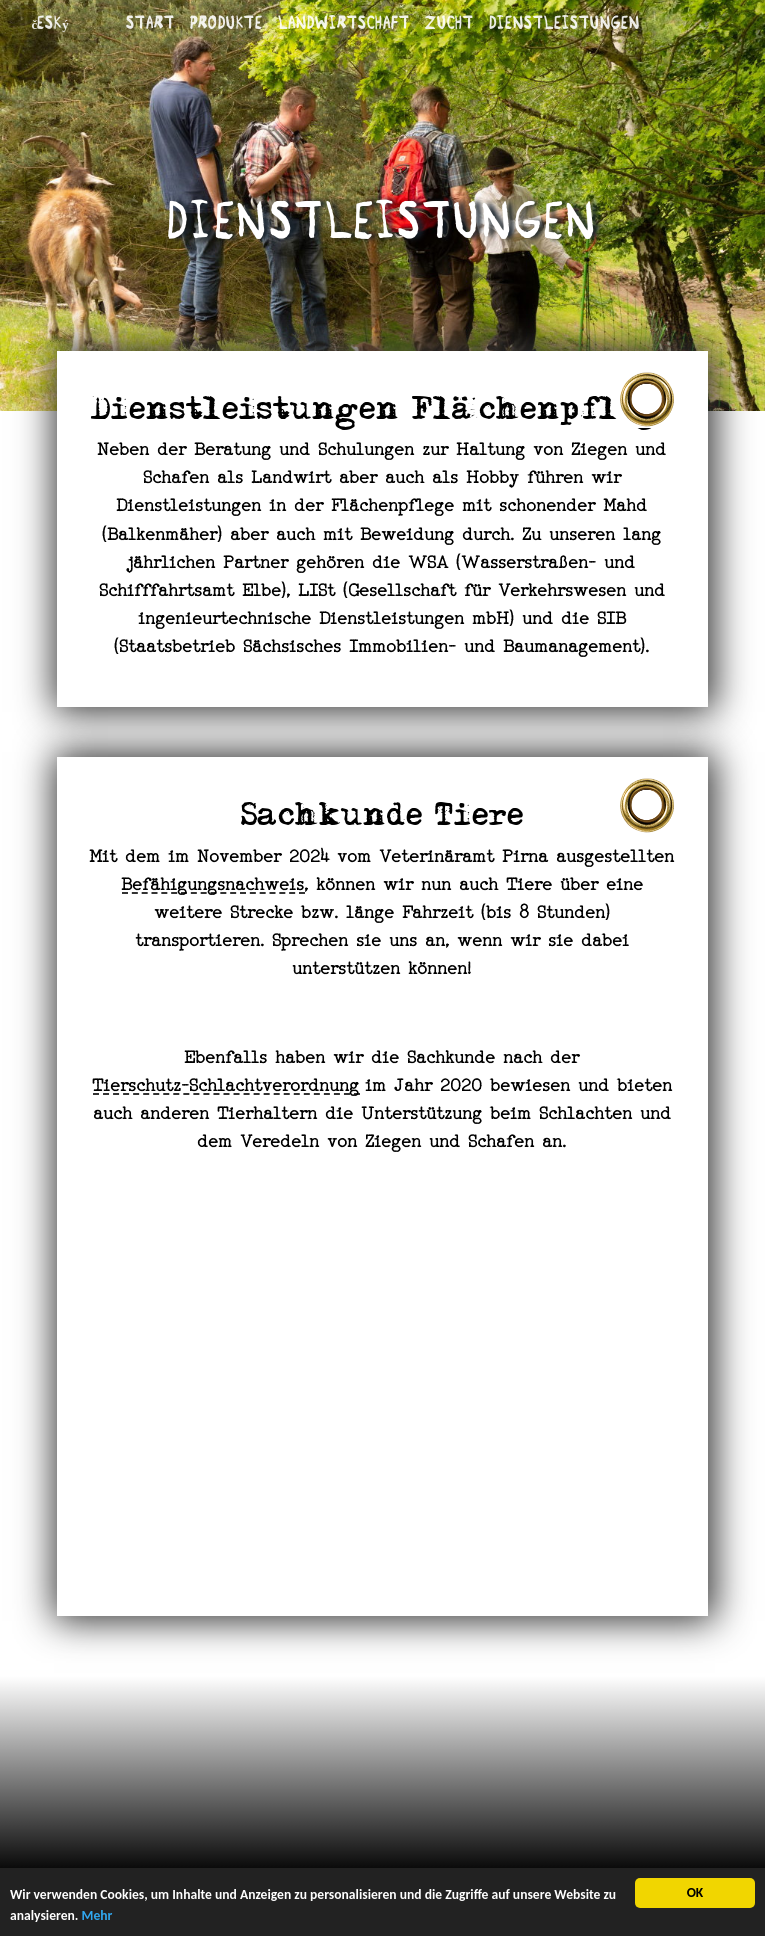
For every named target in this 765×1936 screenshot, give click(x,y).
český (49, 22)
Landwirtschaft (344, 22)
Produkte (226, 22)
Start (150, 22)
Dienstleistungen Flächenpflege (383, 413)
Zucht (449, 22)
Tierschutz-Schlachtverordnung (226, 1087)
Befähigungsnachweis (213, 886)
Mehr (97, 1916)
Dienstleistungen (564, 22)
